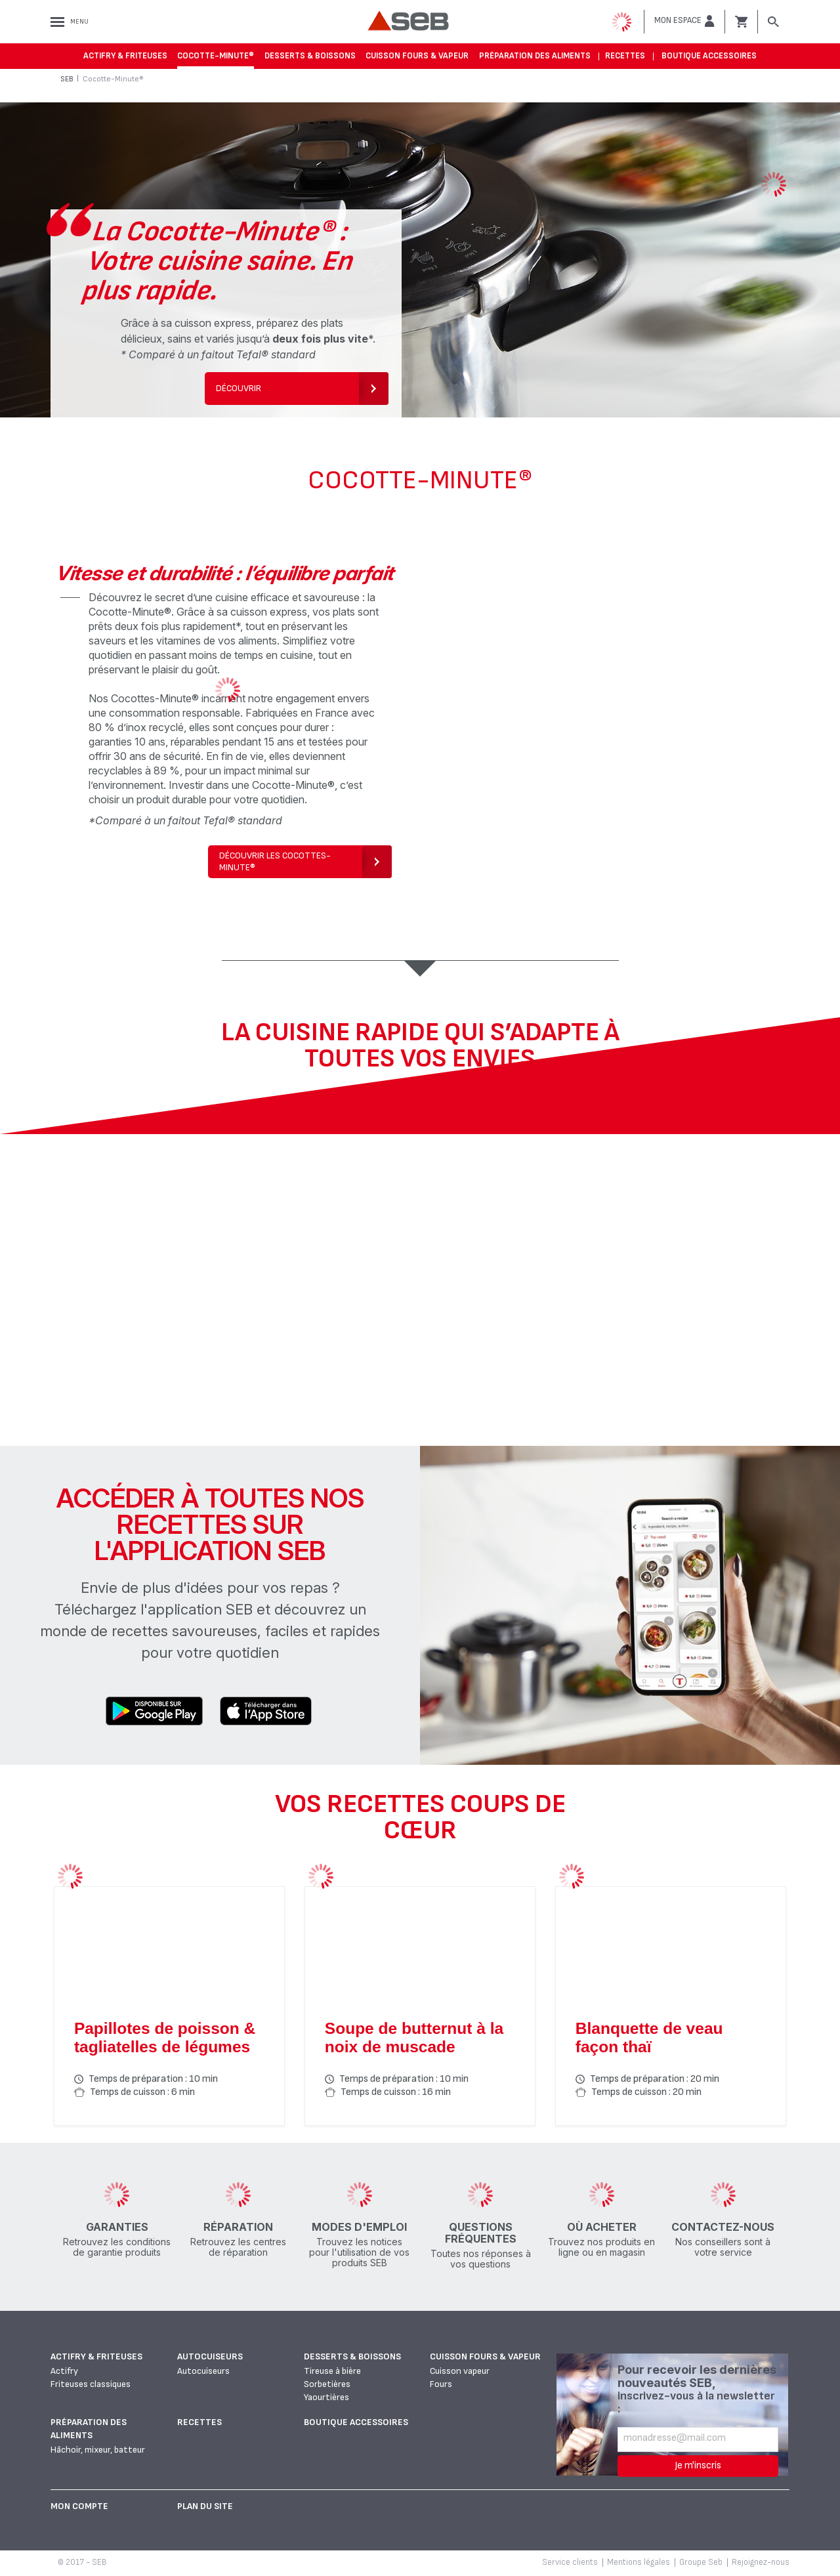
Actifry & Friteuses (125, 56)
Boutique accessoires (709, 56)
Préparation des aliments (535, 56)
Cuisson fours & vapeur (417, 56)
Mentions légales (638, 2562)
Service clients (570, 2562)
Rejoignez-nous (760, 2562)
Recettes (625, 56)
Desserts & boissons (310, 56)
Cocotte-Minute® (215, 56)
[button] (684, 21)
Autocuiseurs (210, 2356)
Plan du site (205, 2506)
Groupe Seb (701, 2562)
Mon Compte (79, 2506)
